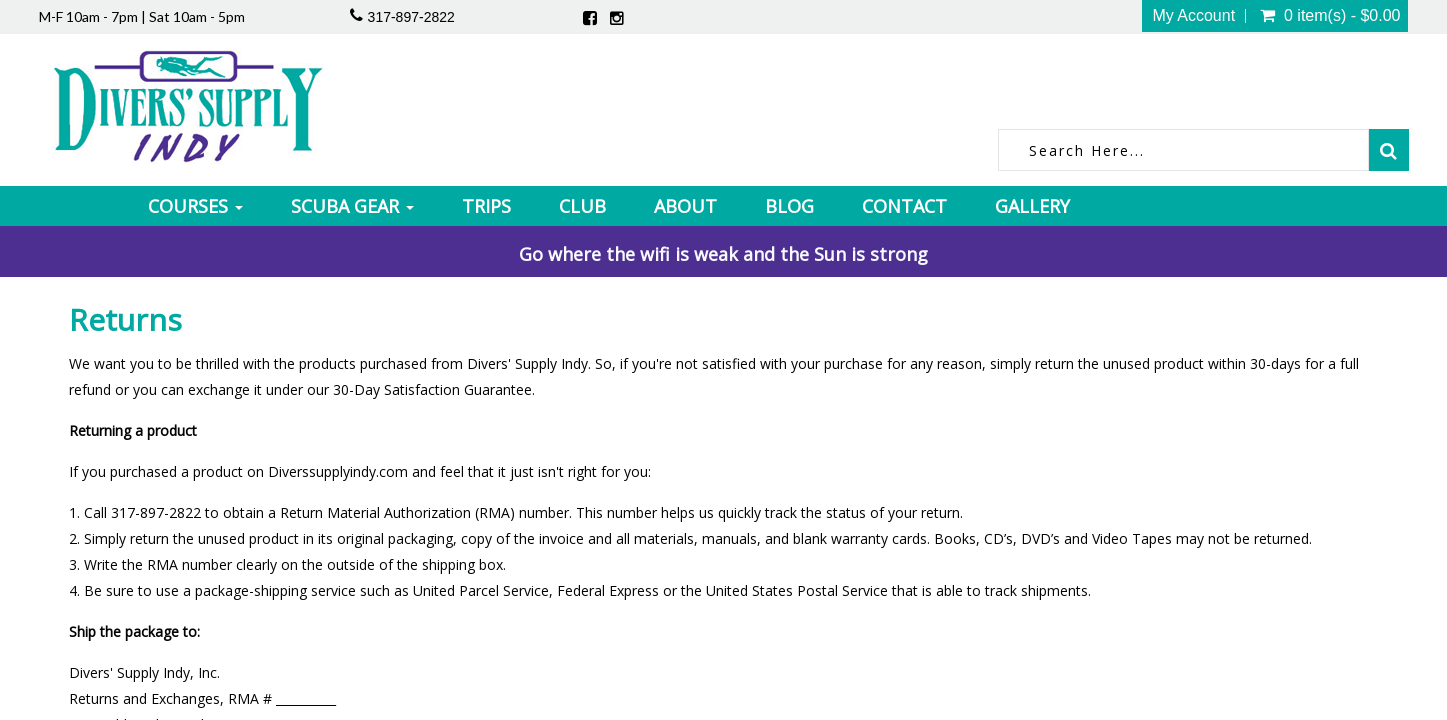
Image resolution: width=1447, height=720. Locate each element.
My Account (1193, 16)
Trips (486, 206)
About (685, 206)
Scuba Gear (352, 206)
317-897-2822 (411, 17)
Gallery (1032, 206)
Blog (789, 206)
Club (582, 206)
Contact (904, 206)
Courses (195, 206)
